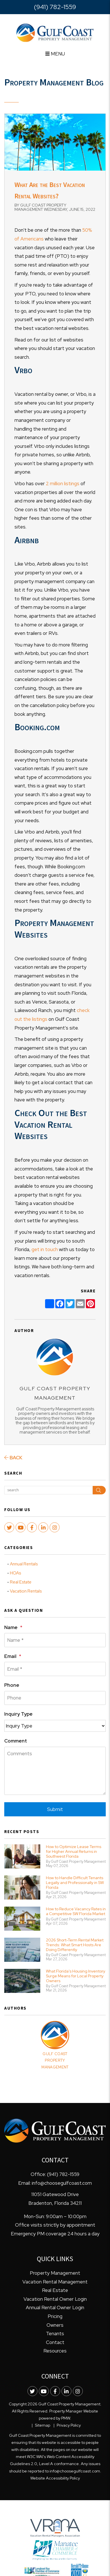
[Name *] (55, 1640)
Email (10, 1656)
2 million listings (62, 483)
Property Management (55, 2273)
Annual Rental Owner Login (55, 2307)
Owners (55, 2325)
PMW (65, 2418)
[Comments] (55, 1771)
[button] (9, 1527)
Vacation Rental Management (55, 2282)
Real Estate (20, 1582)
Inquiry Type (18, 1714)
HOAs (15, 1573)
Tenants (55, 2333)
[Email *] (55, 1669)
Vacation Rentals (26, 1591)
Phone (11, 1685)
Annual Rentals (24, 1564)
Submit (55, 1809)
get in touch (44, 1249)
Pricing (55, 2316)
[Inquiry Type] (55, 1726)
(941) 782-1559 (55, 7)
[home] (55, 32)
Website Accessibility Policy (55, 2478)
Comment (15, 1741)
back (13, 1457)
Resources (55, 2351)
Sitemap (42, 2425)
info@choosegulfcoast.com (62, 2183)
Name (11, 1627)
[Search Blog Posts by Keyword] (48, 1490)
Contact (55, 2342)
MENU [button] (55, 54)
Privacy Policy (69, 2425)
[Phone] (55, 1698)
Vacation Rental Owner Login (55, 2299)
